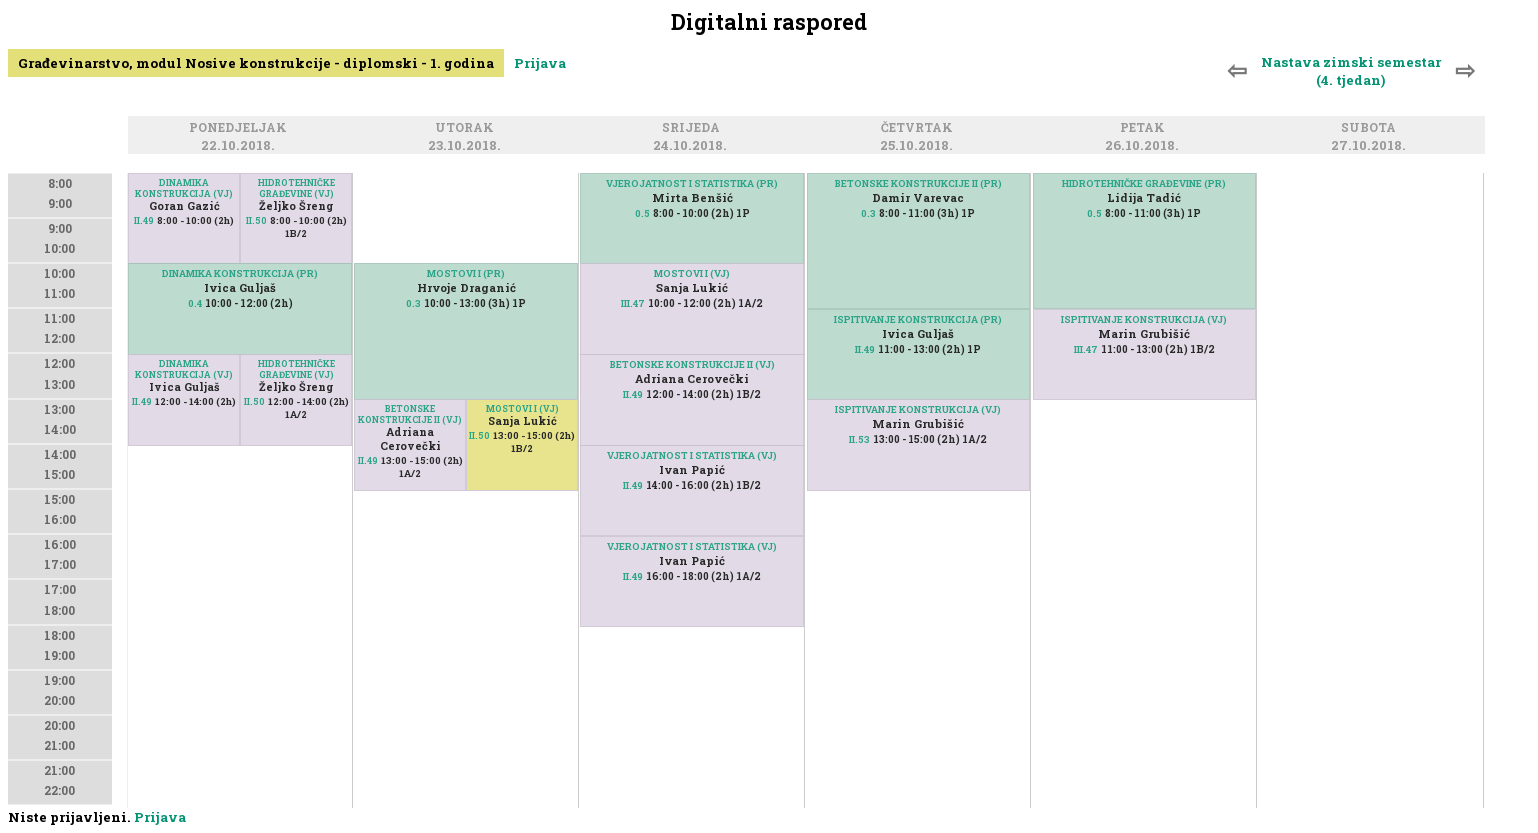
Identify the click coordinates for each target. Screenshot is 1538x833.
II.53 (859, 439)
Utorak (467, 129)
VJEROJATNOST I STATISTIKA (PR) (692, 183)
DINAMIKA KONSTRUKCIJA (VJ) (184, 188)
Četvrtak (920, 129)
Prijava (540, 63)
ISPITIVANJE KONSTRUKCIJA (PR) (918, 319)
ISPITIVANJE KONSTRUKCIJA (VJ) (918, 409)
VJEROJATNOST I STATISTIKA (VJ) (692, 546)
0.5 (642, 213)
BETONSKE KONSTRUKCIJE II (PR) (918, 183)
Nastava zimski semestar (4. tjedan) (1351, 71)
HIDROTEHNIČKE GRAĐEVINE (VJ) (296, 188)
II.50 (256, 220)
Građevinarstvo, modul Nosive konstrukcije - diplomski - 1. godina (256, 63)
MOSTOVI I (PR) (466, 273)
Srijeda (694, 129)
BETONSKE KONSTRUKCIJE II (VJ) (410, 414)
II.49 (144, 220)
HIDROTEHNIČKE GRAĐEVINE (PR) (1144, 183)
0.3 (413, 303)
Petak (1145, 129)
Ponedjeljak (241, 129)
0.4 (195, 303)
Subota (1371, 129)
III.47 (633, 303)
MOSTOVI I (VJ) (522, 408)
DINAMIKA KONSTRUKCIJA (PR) (240, 273)
